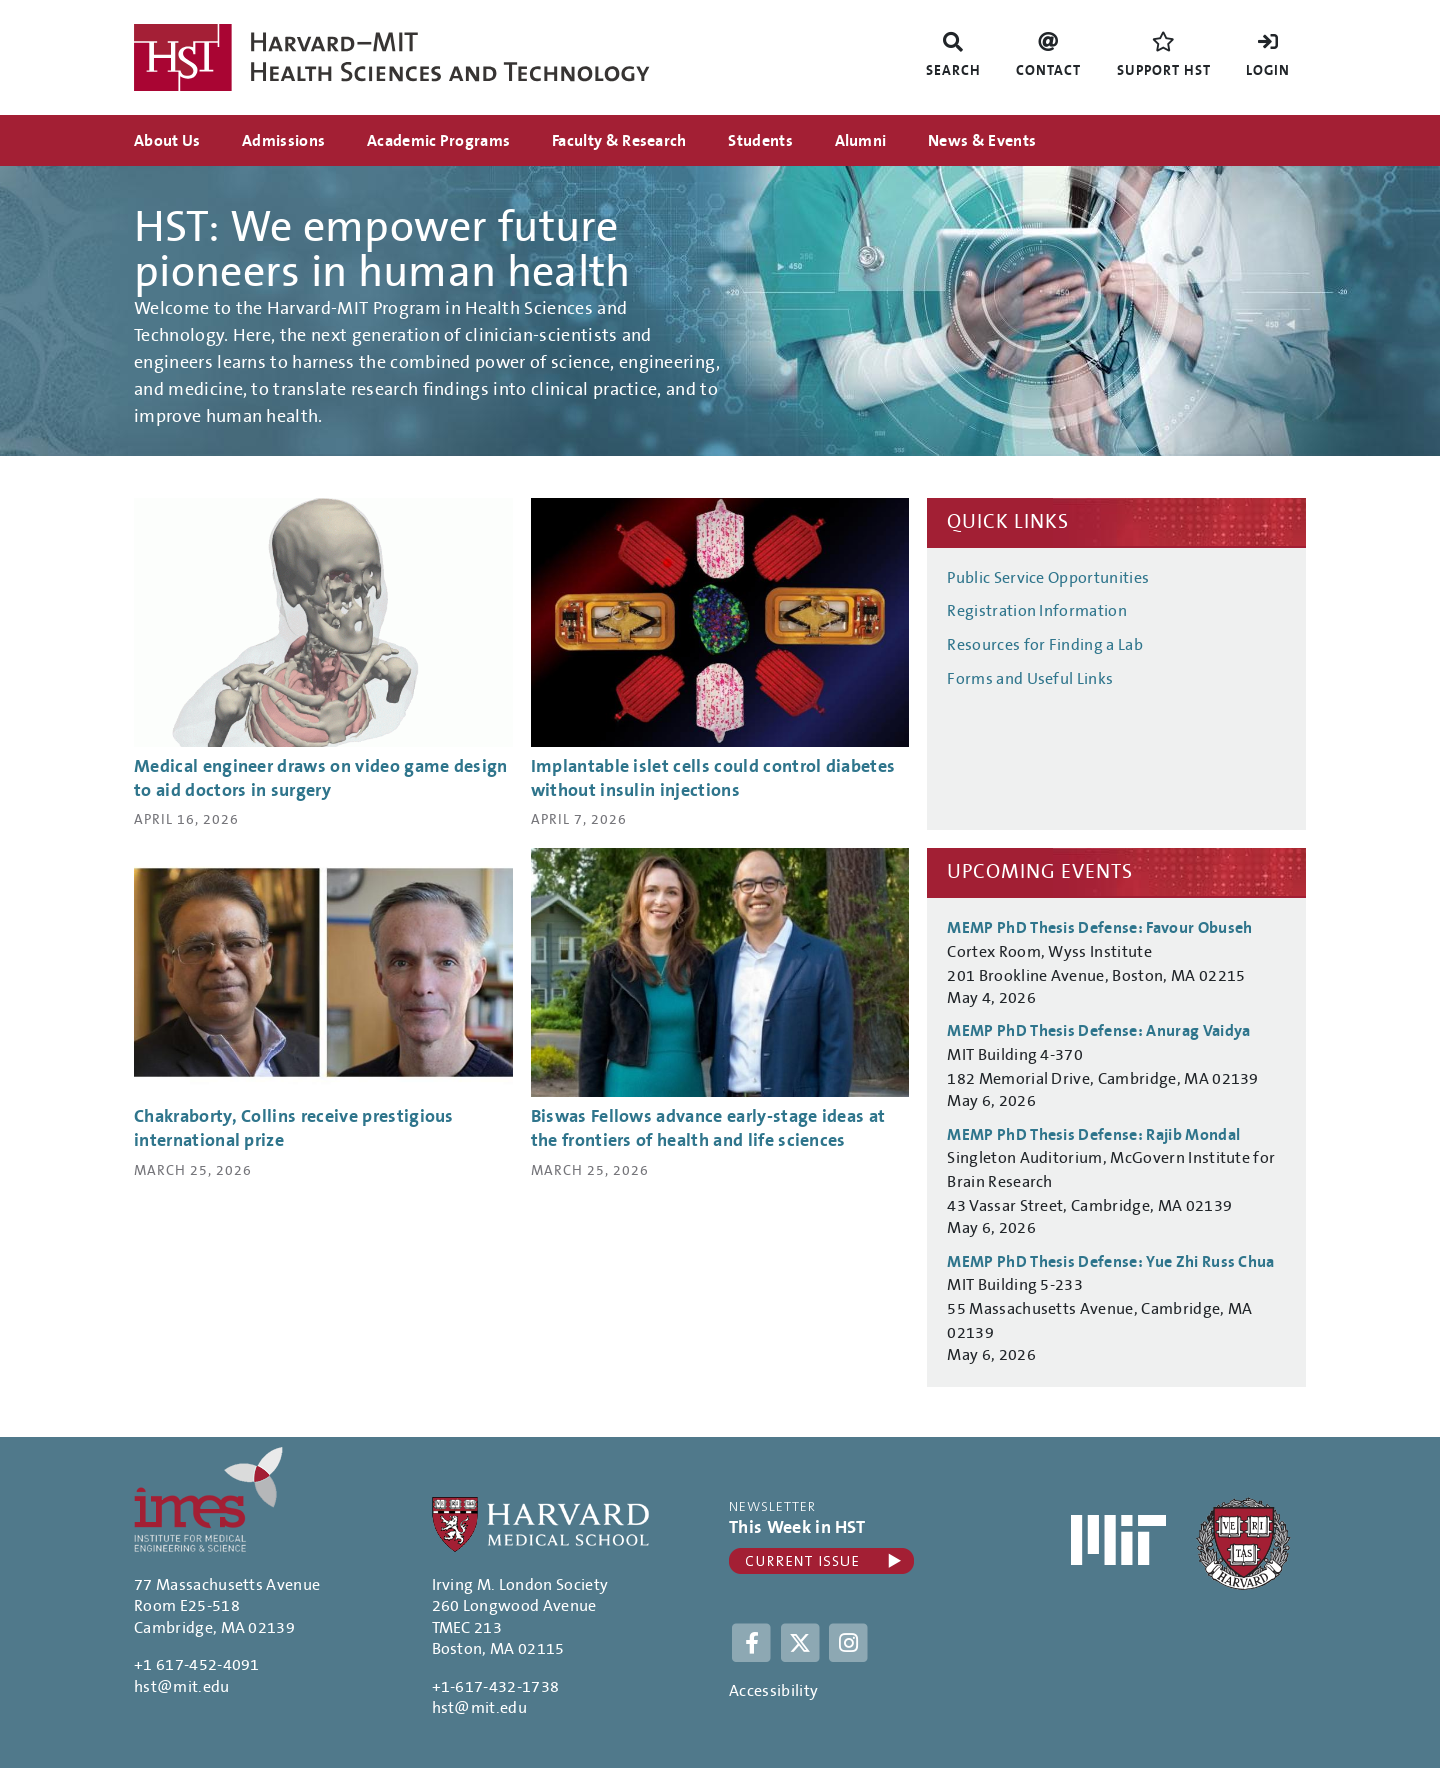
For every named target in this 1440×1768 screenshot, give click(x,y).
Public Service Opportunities (1048, 578)
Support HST (1164, 71)
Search (953, 71)
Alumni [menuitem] (861, 141)
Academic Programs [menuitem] (438, 141)
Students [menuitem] (760, 141)
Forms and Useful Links (1030, 679)
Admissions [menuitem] (283, 141)
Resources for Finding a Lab (1045, 645)
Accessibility (773, 1691)
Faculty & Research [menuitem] (619, 141)
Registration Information (1037, 611)
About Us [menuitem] (167, 141)
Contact (1048, 71)
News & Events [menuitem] (982, 141)
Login (1268, 71)
